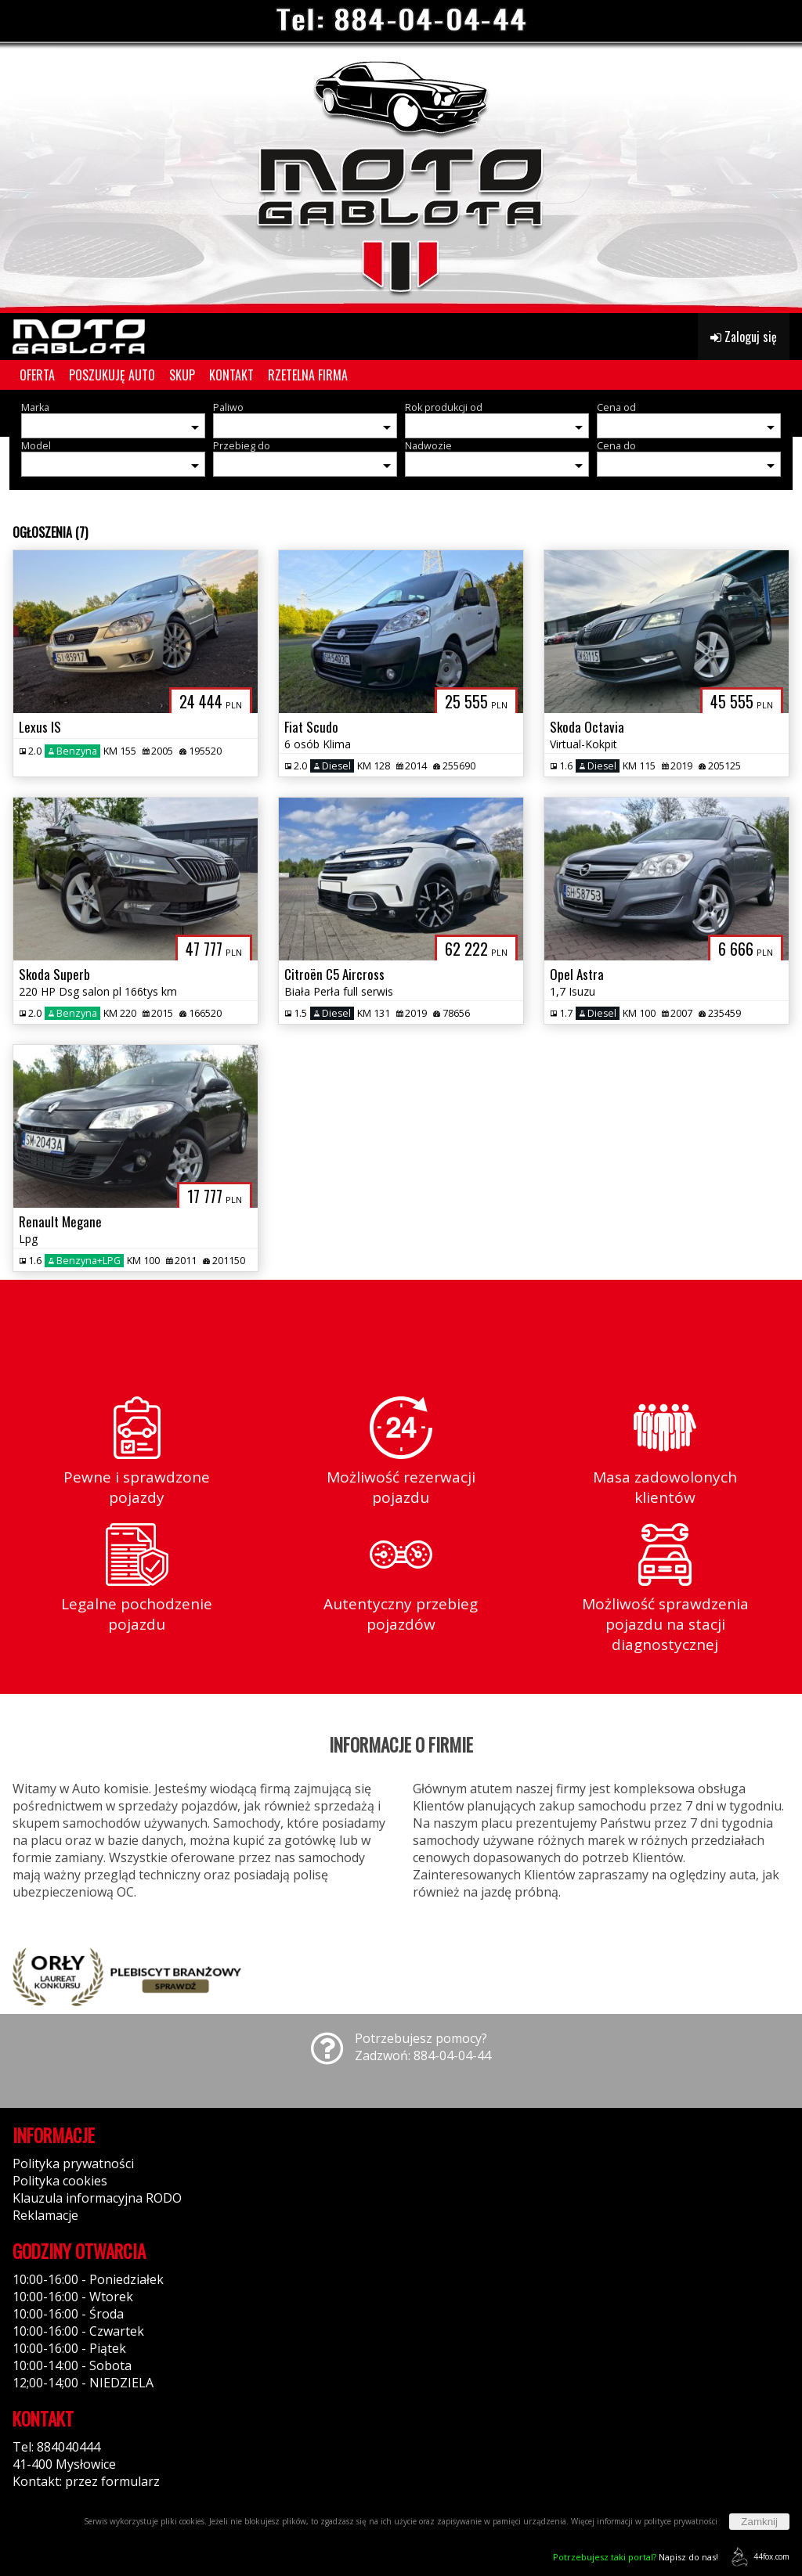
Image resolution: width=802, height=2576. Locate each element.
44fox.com (757, 2557)
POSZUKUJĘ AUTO (112, 375)
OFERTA (37, 375)
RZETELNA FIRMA (308, 375)
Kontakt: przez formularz (86, 2481)
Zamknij (759, 2521)
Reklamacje (45, 2215)
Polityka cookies (60, 2180)
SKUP (182, 375)
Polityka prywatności (73, 2163)
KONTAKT (231, 375)
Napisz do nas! (635, 2557)
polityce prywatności (680, 2521)
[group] (401, 156)
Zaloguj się (743, 336)
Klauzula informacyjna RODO (97, 2198)
